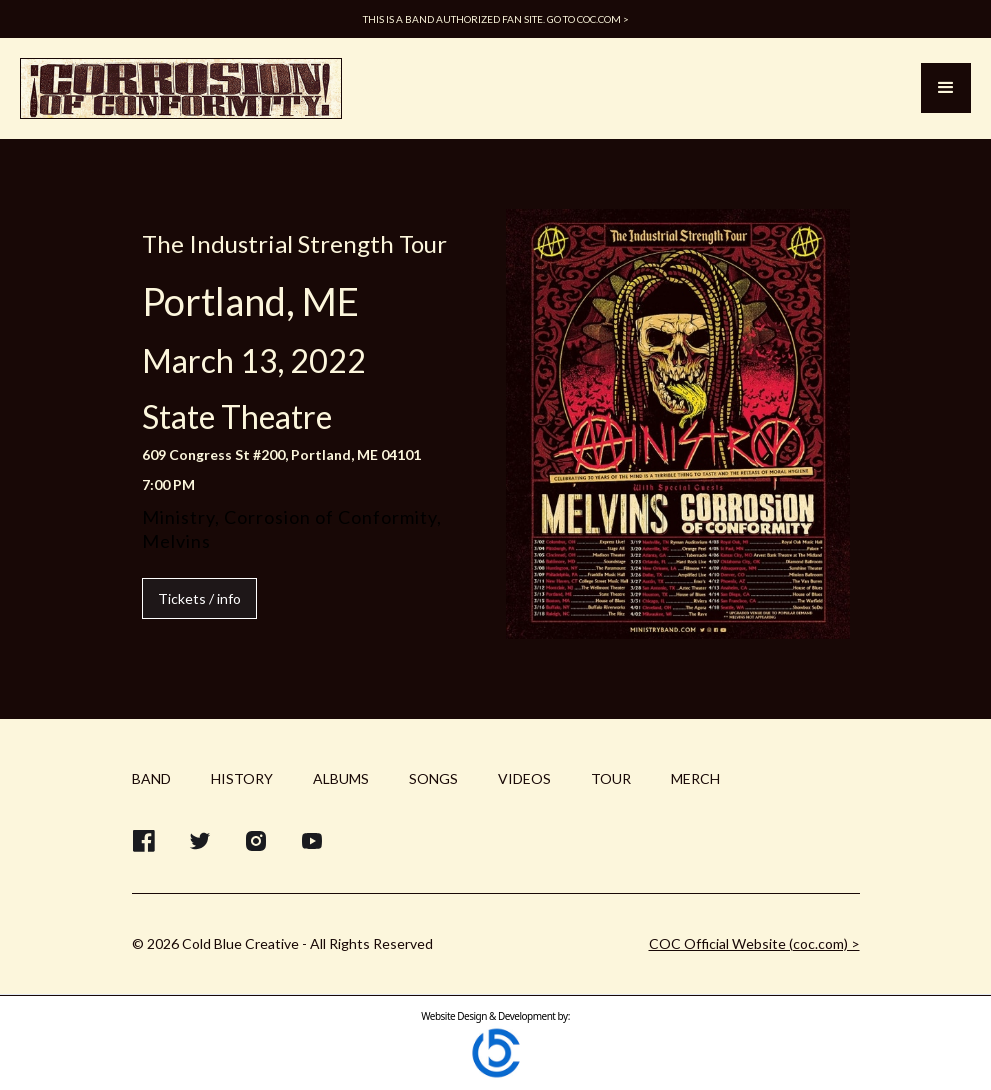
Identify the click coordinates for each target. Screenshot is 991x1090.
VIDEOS (524, 778)
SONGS (433, 778)
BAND (151, 778)
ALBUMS (341, 778)
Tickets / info (199, 598)
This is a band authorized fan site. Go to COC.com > (496, 19)
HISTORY (242, 778)
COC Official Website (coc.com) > (754, 943)
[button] (946, 88)
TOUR (611, 778)
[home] (181, 88)
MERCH (695, 778)
